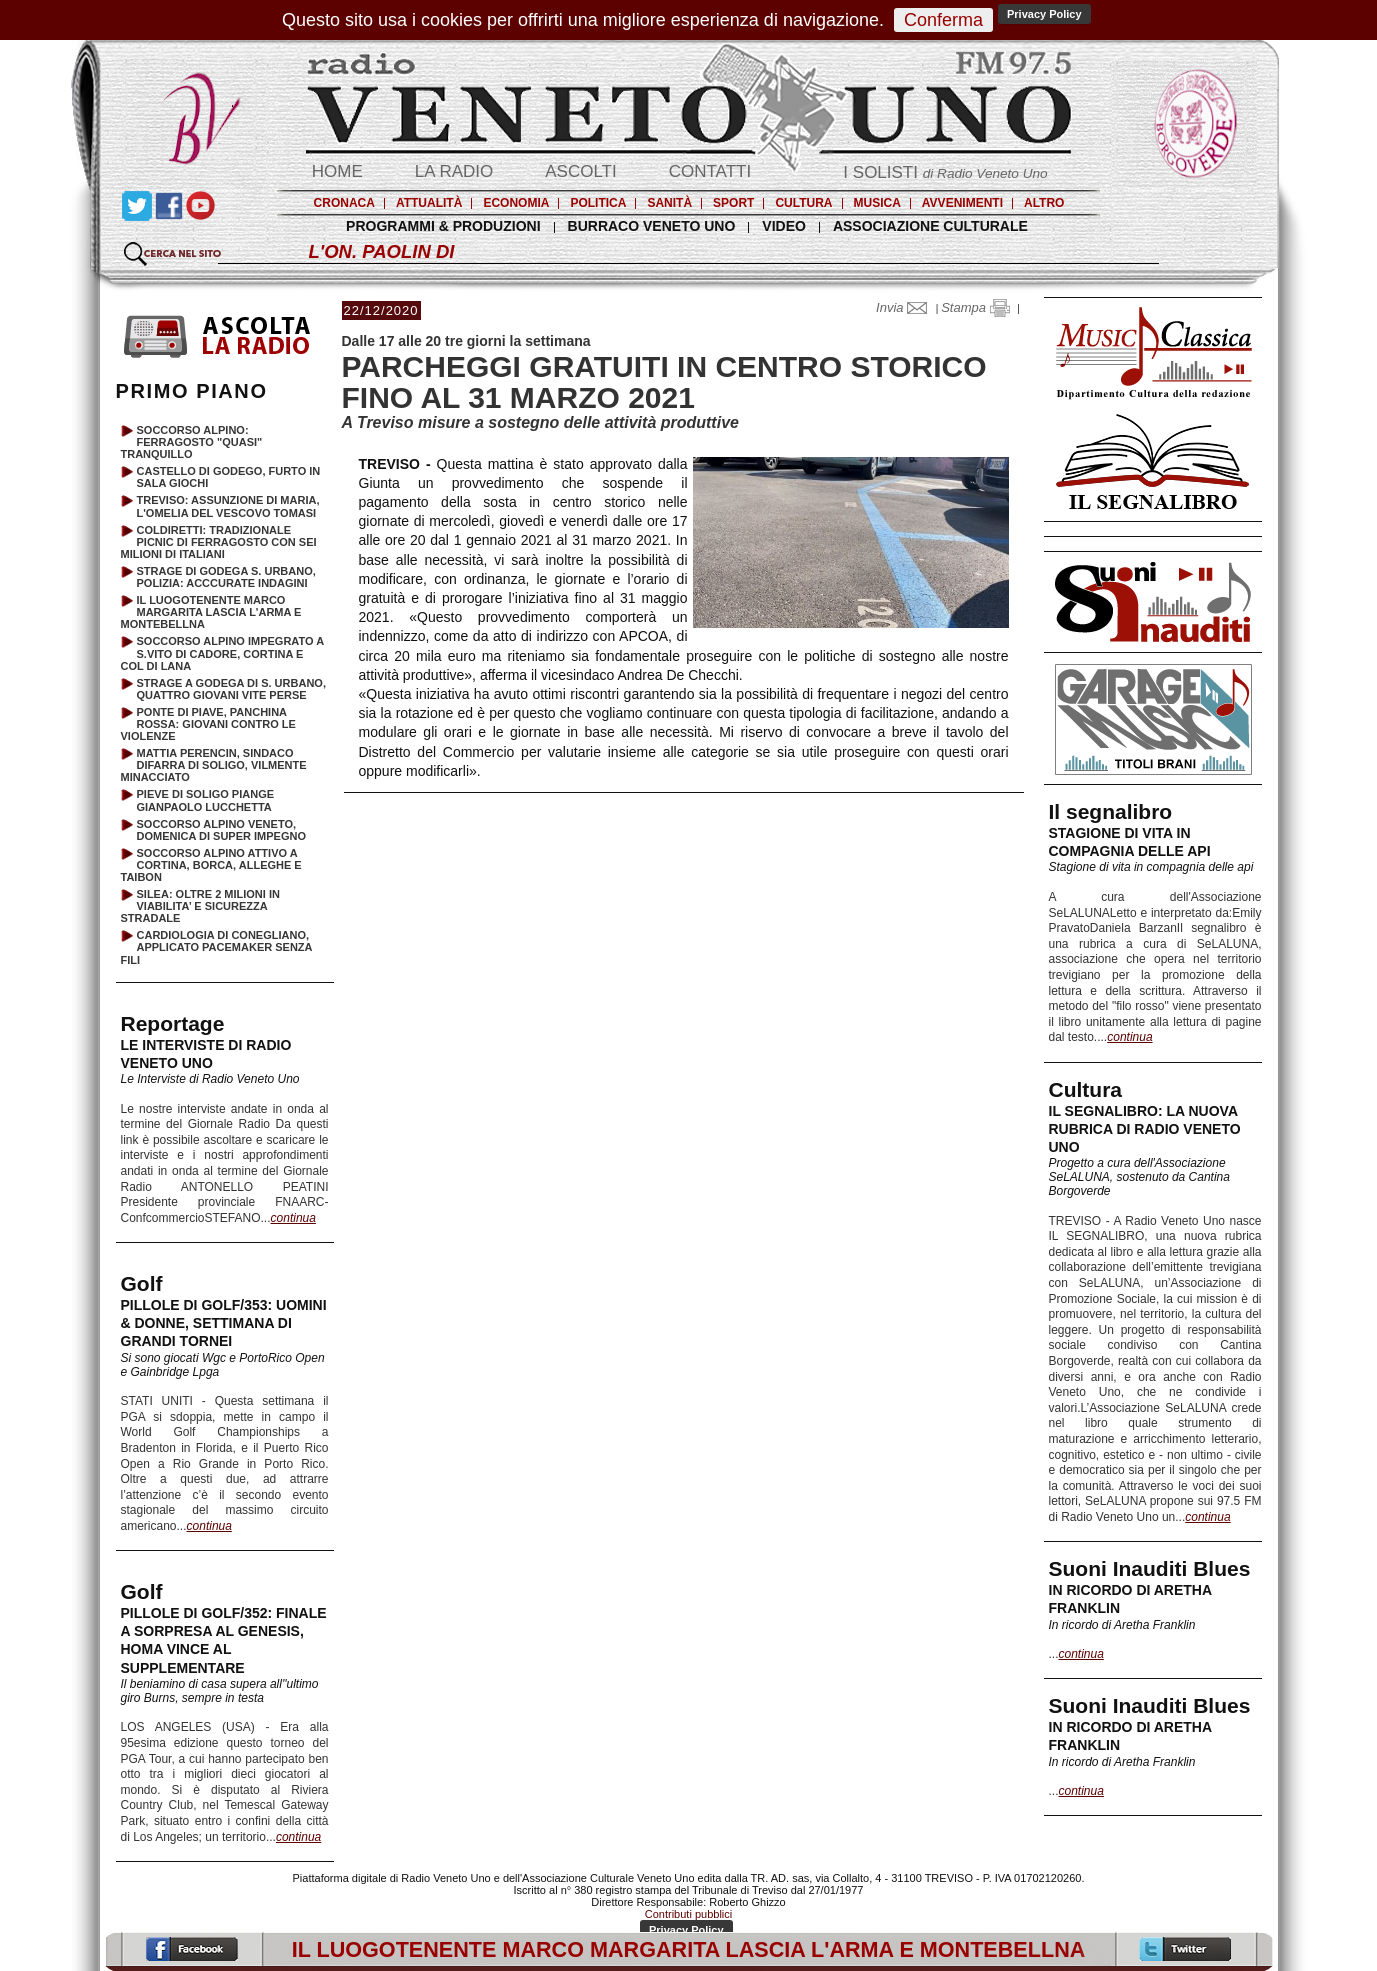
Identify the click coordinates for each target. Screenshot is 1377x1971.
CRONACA (344, 203)
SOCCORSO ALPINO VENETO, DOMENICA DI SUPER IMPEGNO (222, 830)
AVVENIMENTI (962, 203)
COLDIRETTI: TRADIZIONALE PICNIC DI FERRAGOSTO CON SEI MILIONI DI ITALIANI (219, 542)
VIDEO (784, 226)
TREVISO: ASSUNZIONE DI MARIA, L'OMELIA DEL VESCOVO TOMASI (228, 506)
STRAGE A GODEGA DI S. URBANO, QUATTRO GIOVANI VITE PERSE (231, 689)
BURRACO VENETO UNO (652, 226)
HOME (337, 171)
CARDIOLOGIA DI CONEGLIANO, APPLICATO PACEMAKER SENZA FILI (217, 947)
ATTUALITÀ (429, 203)
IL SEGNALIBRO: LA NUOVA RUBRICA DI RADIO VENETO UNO (1145, 1129)
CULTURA (803, 203)
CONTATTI (710, 171)
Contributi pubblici (688, 1914)
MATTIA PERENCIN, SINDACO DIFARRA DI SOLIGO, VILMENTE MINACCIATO (214, 765)
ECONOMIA (516, 203)
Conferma (943, 20)
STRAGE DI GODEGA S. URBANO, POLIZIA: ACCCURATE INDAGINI (226, 577)
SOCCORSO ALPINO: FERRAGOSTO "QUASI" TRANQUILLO (192, 442)
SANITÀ (669, 203)
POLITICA (598, 203)
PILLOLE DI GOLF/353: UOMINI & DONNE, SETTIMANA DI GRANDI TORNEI (224, 1323)
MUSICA (877, 203)
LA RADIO (454, 171)
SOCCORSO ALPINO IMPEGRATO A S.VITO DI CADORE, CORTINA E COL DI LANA (222, 653)
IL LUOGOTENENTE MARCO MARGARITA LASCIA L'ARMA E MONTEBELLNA (211, 612)
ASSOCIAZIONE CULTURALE (930, 226)
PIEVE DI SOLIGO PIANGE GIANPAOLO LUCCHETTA (206, 800)
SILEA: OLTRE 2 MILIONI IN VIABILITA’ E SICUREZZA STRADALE (200, 906)
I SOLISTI (945, 172)
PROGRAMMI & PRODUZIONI (443, 226)
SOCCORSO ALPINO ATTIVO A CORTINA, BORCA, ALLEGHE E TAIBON (211, 865)
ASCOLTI (580, 171)
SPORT (733, 203)
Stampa (975, 307)
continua (1129, 1037)
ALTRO (1044, 203)
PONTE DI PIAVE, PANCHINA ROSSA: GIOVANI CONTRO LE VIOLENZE (208, 724)
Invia (906, 307)
